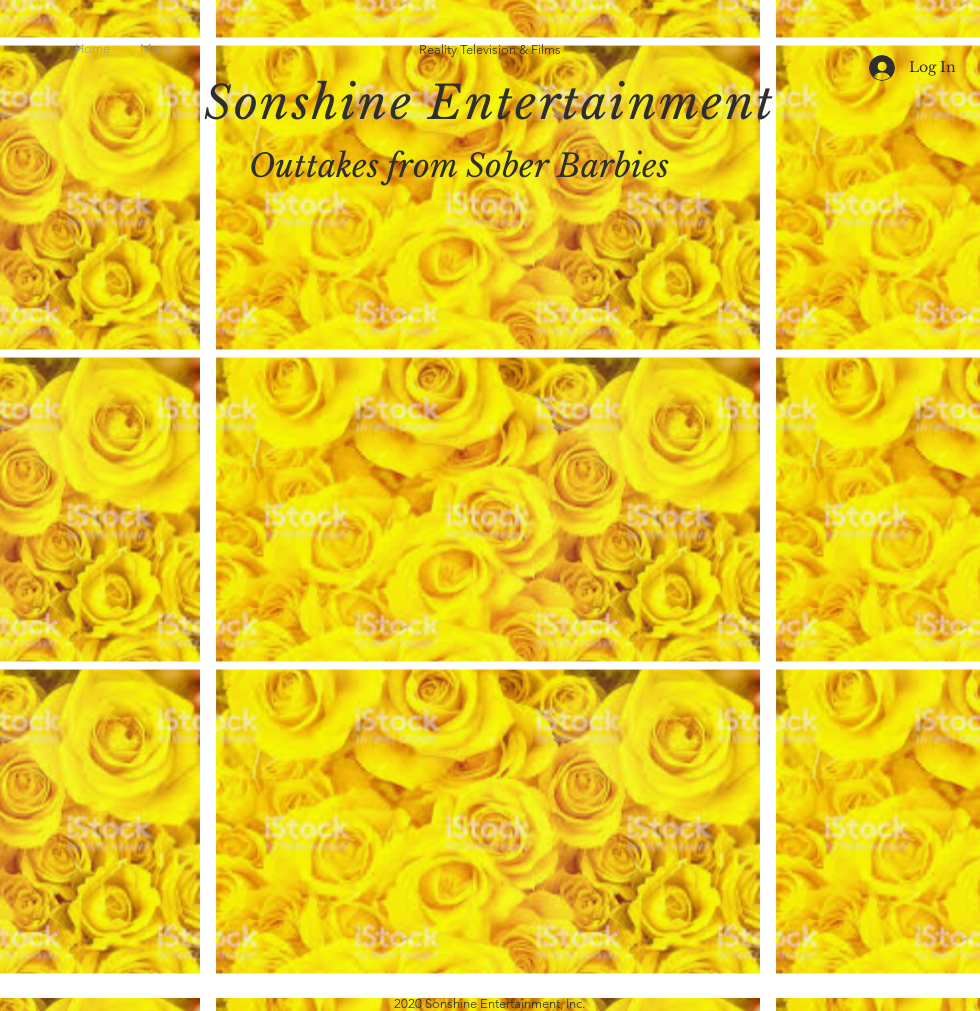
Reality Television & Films (490, 49)
